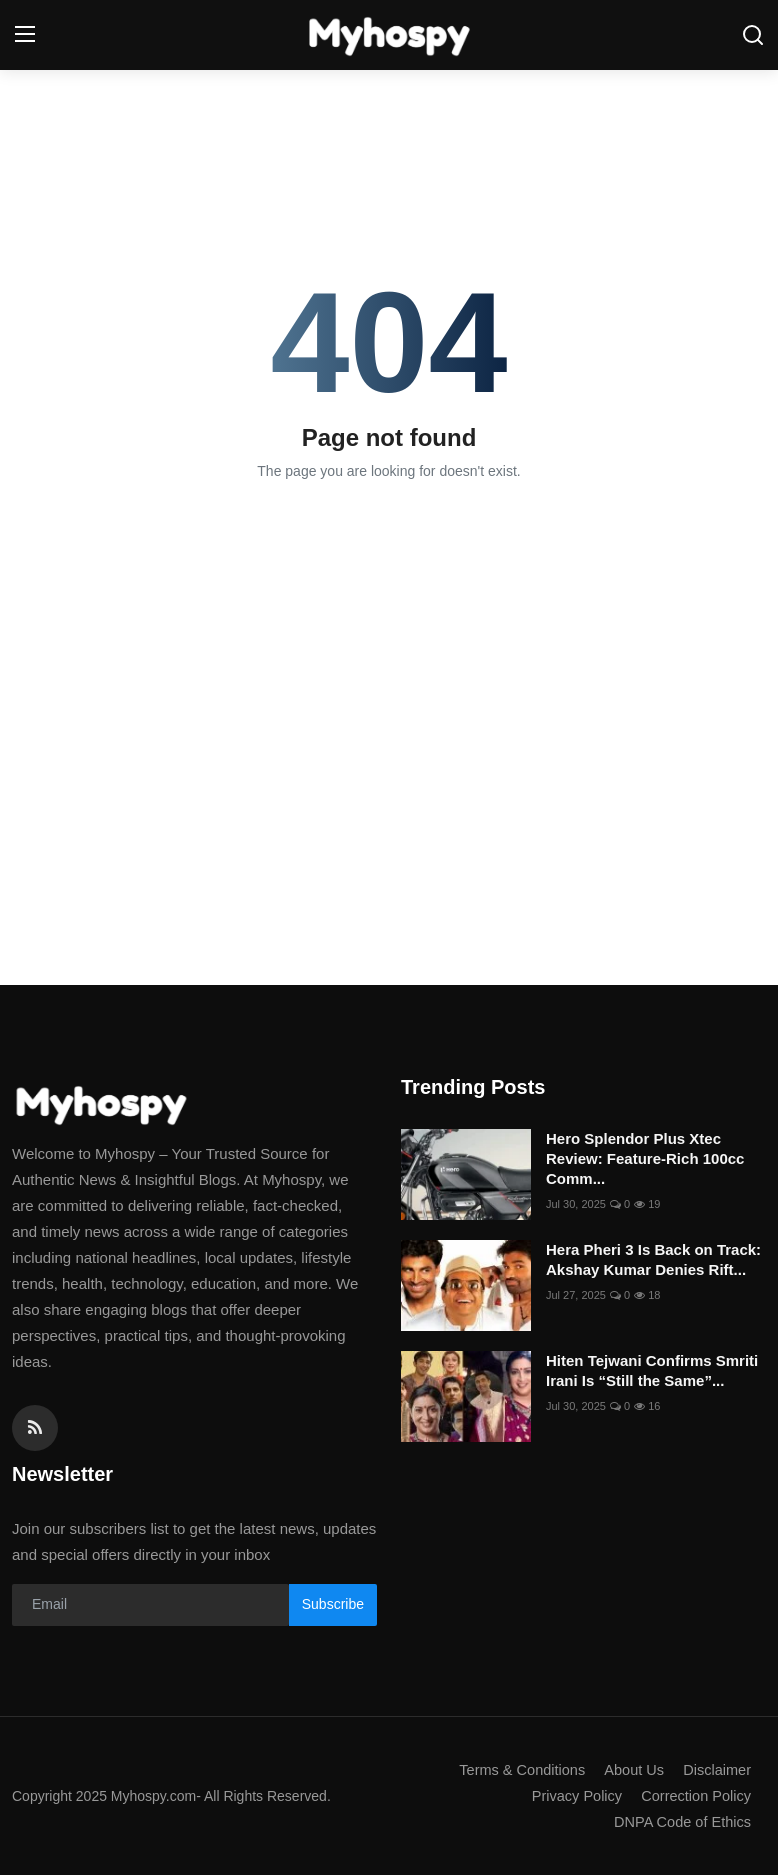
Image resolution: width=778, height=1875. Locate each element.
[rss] (35, 1428)
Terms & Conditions (516, 1769)
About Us (631, 1769)
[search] (753, 35)
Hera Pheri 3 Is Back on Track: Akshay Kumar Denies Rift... (653, 1259)
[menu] (25, 35)
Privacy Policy (571, 1795)
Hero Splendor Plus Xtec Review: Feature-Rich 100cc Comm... (645, 1158)
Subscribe (333, 1604)
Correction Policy (694, 1795)
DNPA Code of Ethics (680, 1821)
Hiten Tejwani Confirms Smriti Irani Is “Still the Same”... (652, 1370)
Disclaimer (716, 1769)
